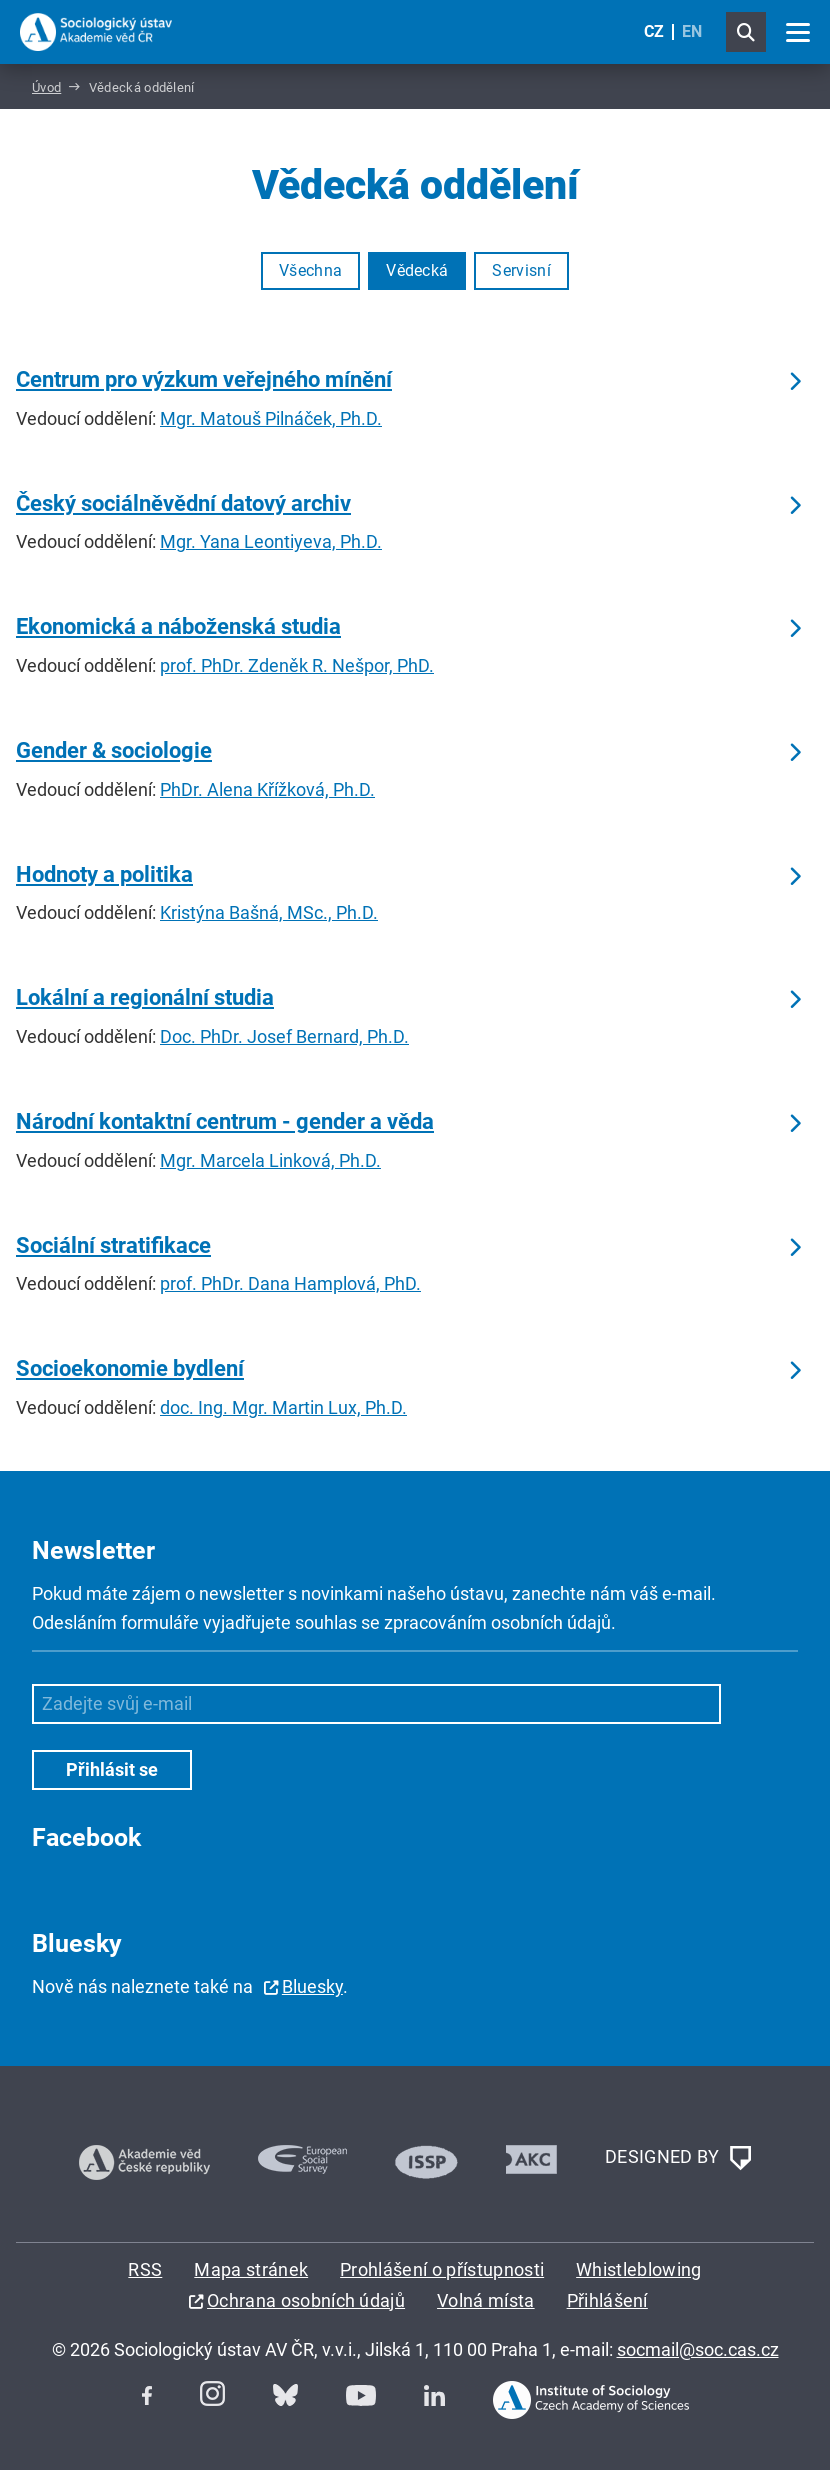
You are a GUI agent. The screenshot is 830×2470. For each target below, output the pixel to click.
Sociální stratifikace (113, 1245)
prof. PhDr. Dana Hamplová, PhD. (290, 1283)
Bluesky (312, 1986)
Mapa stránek (251, 2269)
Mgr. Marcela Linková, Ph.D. (270, 1160)
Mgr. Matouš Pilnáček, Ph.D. (271, 418)
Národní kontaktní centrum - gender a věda (225, 1121)
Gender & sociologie (114, 750)
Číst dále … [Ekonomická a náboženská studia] (794, 629)
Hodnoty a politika (104, 874)
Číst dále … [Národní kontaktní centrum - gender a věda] (794, 1124)
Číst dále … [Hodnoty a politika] (794, 877)
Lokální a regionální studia (145, 997)
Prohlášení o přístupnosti (442, 2269)
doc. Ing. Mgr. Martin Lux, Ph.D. (283, 1407)
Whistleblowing (638, 2269)
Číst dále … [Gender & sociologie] (794, 753)
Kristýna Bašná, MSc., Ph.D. (269, 912)
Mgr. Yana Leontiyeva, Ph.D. (271, 541)
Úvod (46, 87)
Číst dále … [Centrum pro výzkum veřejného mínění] (794, 382)
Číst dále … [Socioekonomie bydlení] (794, 1371)
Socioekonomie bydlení (130, 1368)
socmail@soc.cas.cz (698, 2349)
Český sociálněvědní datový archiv (183, 503)
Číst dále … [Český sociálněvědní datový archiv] (794, 506)
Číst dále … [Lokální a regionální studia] (794, 1000)
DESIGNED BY (678, 2158)
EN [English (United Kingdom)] (692, 31)
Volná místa (486, 2300)
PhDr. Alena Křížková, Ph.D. (267, 789)
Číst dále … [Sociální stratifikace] (794, 1248)
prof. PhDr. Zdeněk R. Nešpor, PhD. (297, 665)
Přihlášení (607, 2300)
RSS (145, 2269)
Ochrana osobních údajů (306, 2300)
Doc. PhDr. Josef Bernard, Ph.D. (284, 1036)
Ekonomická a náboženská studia (178, 626)
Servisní (521, 270)
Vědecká (417, 270)
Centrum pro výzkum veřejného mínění (204, 379)
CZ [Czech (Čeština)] (654, 31)
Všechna (310, 270)
